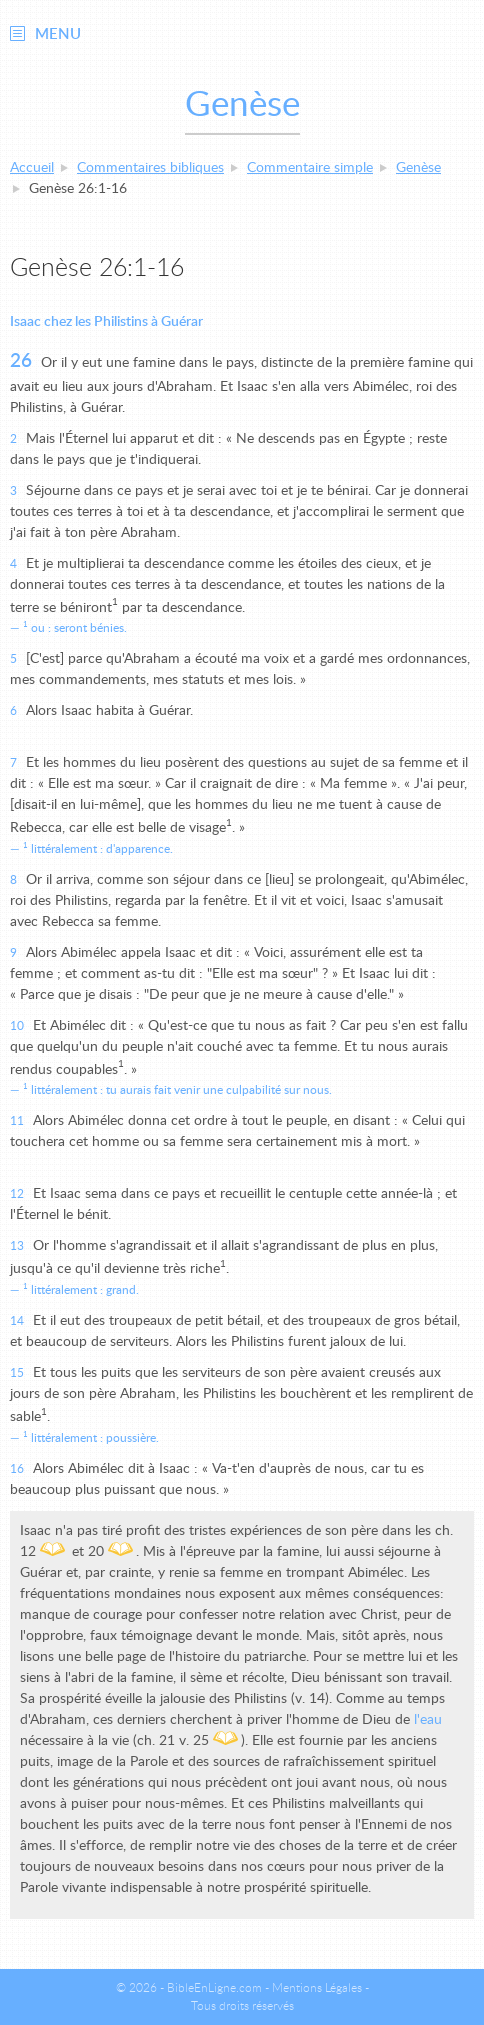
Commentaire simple (310, 168)
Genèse (418, 168)
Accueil (32, 168)
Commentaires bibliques (150, 168)
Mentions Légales (317, 1988)
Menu (58, 34)
